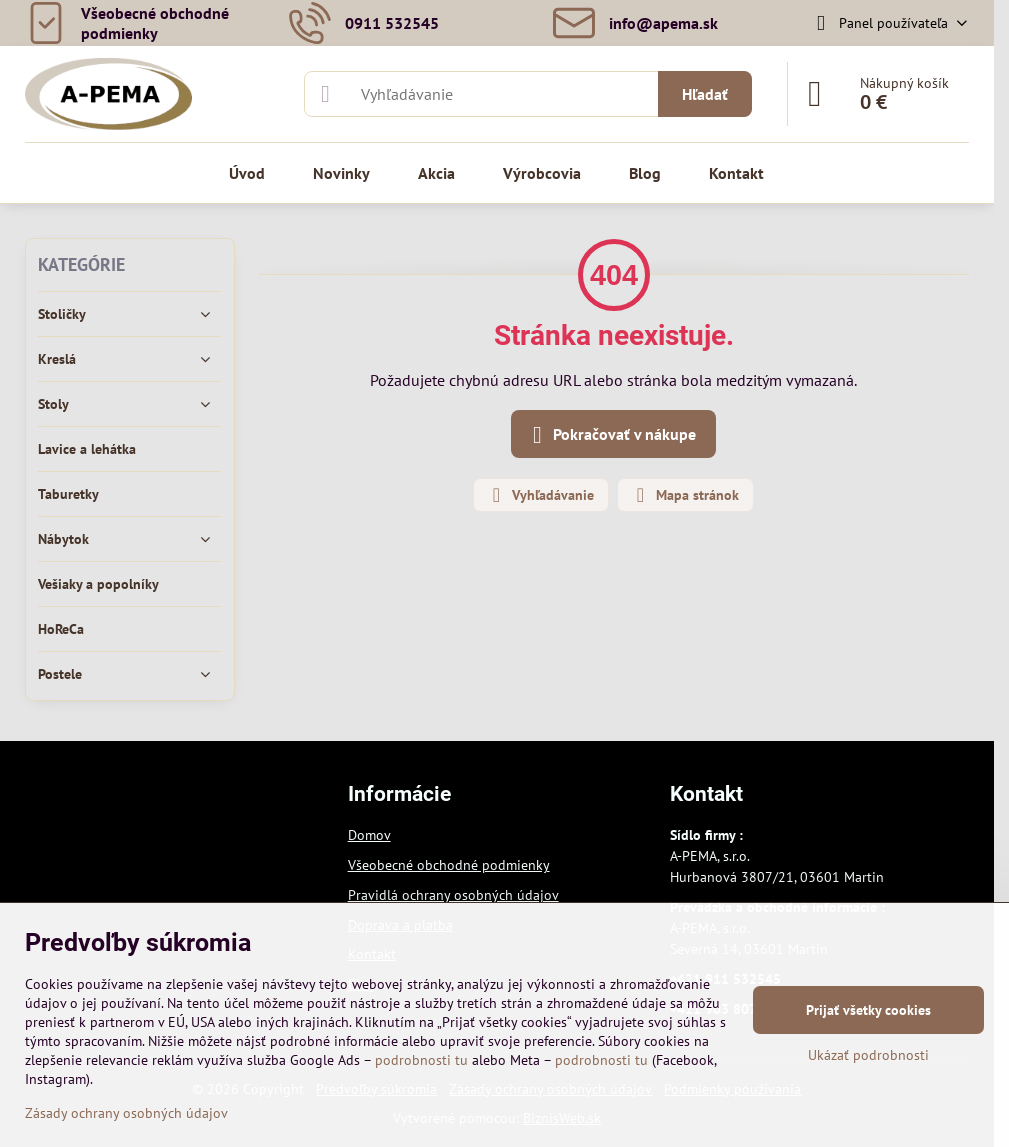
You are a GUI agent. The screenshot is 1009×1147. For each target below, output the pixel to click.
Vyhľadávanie (540, 495)
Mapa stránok (684, 495)
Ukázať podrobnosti (868, 1055)
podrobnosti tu (421, 1060)
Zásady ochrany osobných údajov (126, 1113)
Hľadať (705, 94)
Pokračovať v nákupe (610, 435)
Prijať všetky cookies (868, 1010)
